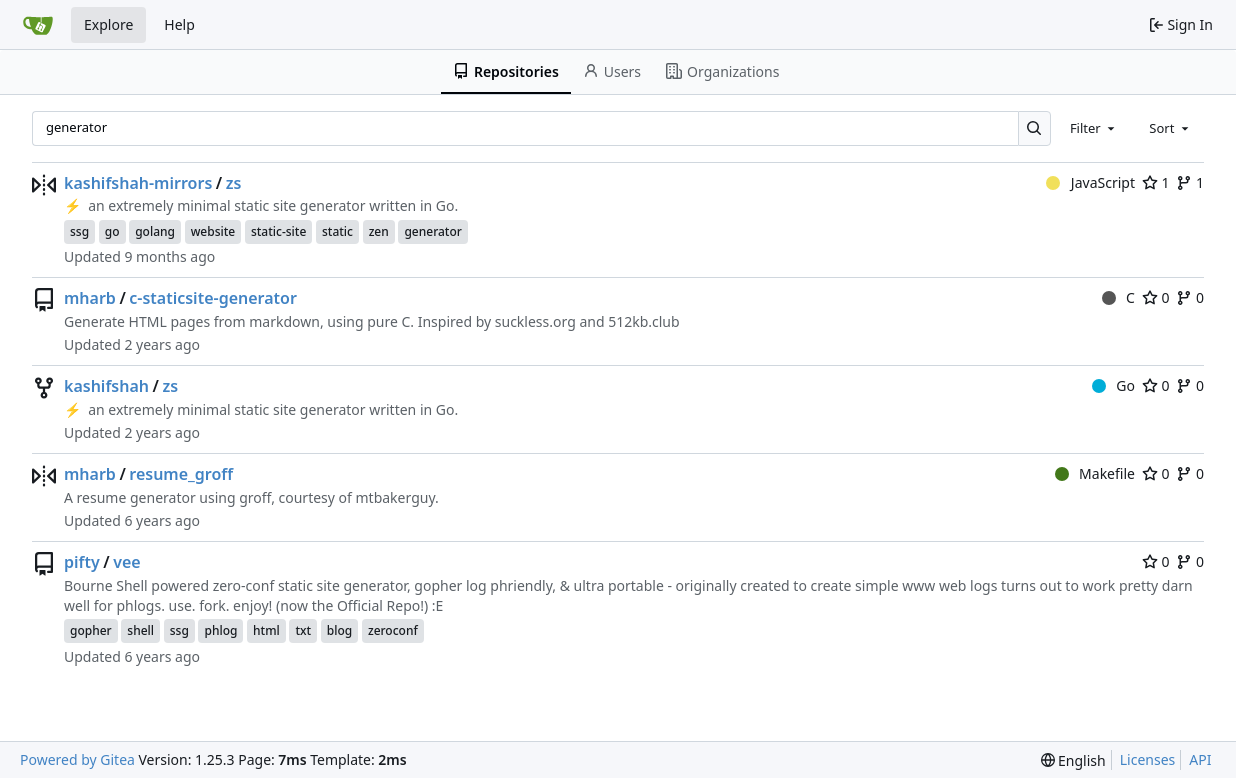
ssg (79, 231)
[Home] (38, 25)
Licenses (1148, 759)
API (1200, 759)
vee (126, 562)
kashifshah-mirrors (138, 183)
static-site (278, 231)
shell (140, 630)
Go (1113, 385)
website (213, 231)
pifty (82, 562)
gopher (91, 630)
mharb (90, 298)
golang (155, 231)
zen (379, 231)
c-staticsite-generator (213, 298)
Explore (108, 24)
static (337, 231)
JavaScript (1090, 182)
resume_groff (181, 474)
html (266, 630)
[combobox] (1094, 128)
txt (303, 630)
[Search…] (1034, 128)
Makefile (1095, 473)
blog (339, 630)
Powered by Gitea (77, 759)
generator (432, 231)
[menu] (1073, 760)
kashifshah (106, 386)
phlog (220, 630)
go (112, 231)
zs (234, 183)
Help (179, 24)
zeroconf (393, 630)
